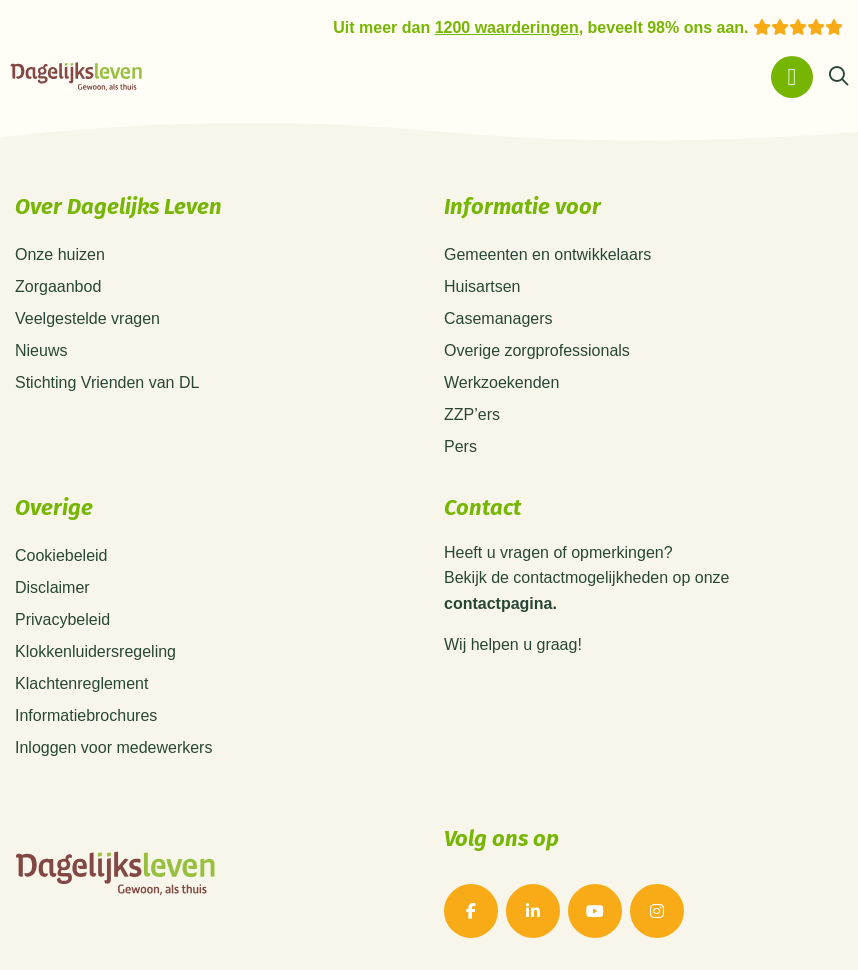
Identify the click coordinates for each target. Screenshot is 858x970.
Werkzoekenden (501, 382)
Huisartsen (482, 286)
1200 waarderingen (507, 27)
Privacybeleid (62, 619)
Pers (460, 446)
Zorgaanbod (58, 286)
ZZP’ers (472, 414)
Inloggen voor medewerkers (113, 747)
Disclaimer (52, 587)
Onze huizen (60, 254)
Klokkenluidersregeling (95, 651)
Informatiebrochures (86, 715)
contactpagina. (500, 604)
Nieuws (41, 350)
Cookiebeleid (61, 555)
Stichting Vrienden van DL (107, 382)
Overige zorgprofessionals (537, 350)
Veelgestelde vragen (87, 318)
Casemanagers (498, 318)
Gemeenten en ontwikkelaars (547, 254)
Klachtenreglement (81, 683)
